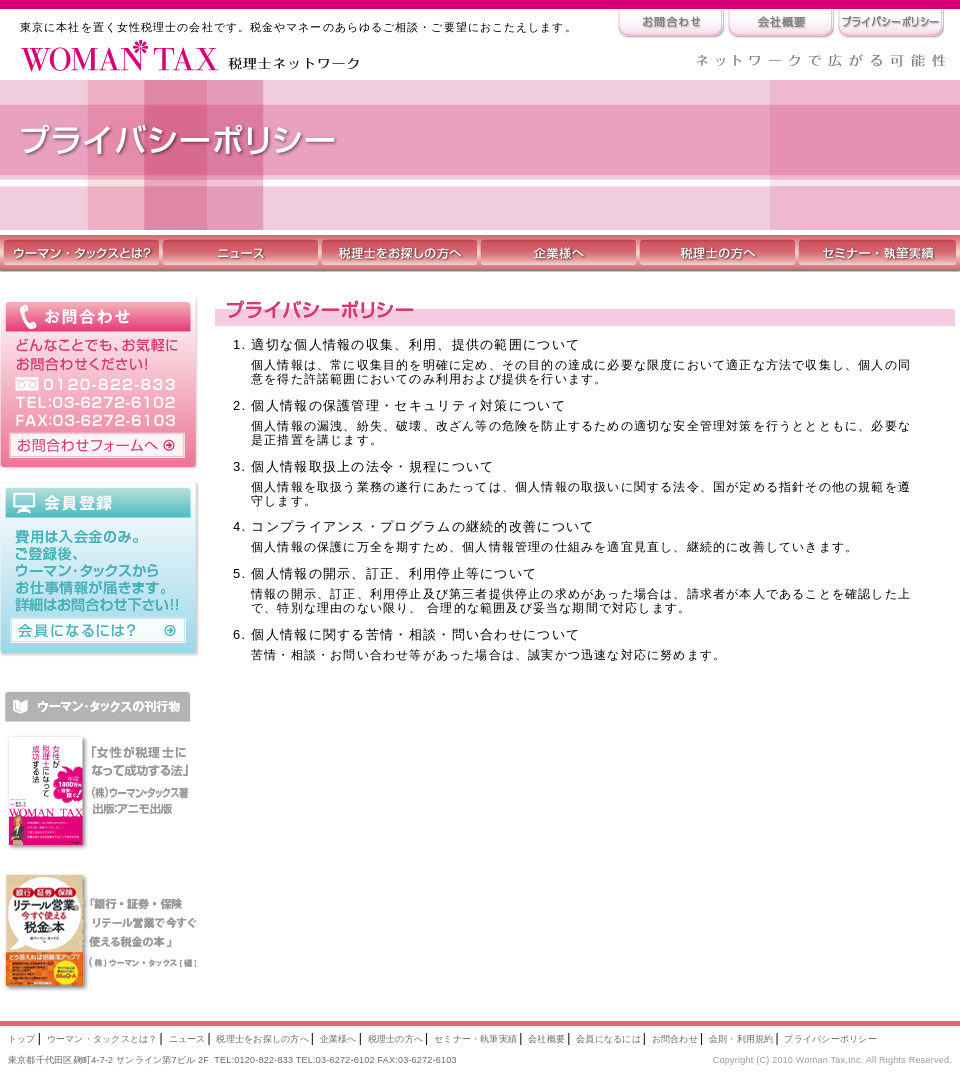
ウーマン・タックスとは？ (102, 1039)
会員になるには (608, 1039)
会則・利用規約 (741, 1039)
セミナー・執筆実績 (475, 1039)
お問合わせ (675, 1039)
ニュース (187, 1039)
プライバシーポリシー (830, 1039)
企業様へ (338, 1039)
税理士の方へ (395, 1039)
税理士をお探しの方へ (262, 1039)
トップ (22, 1039)
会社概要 (546, 1039)
